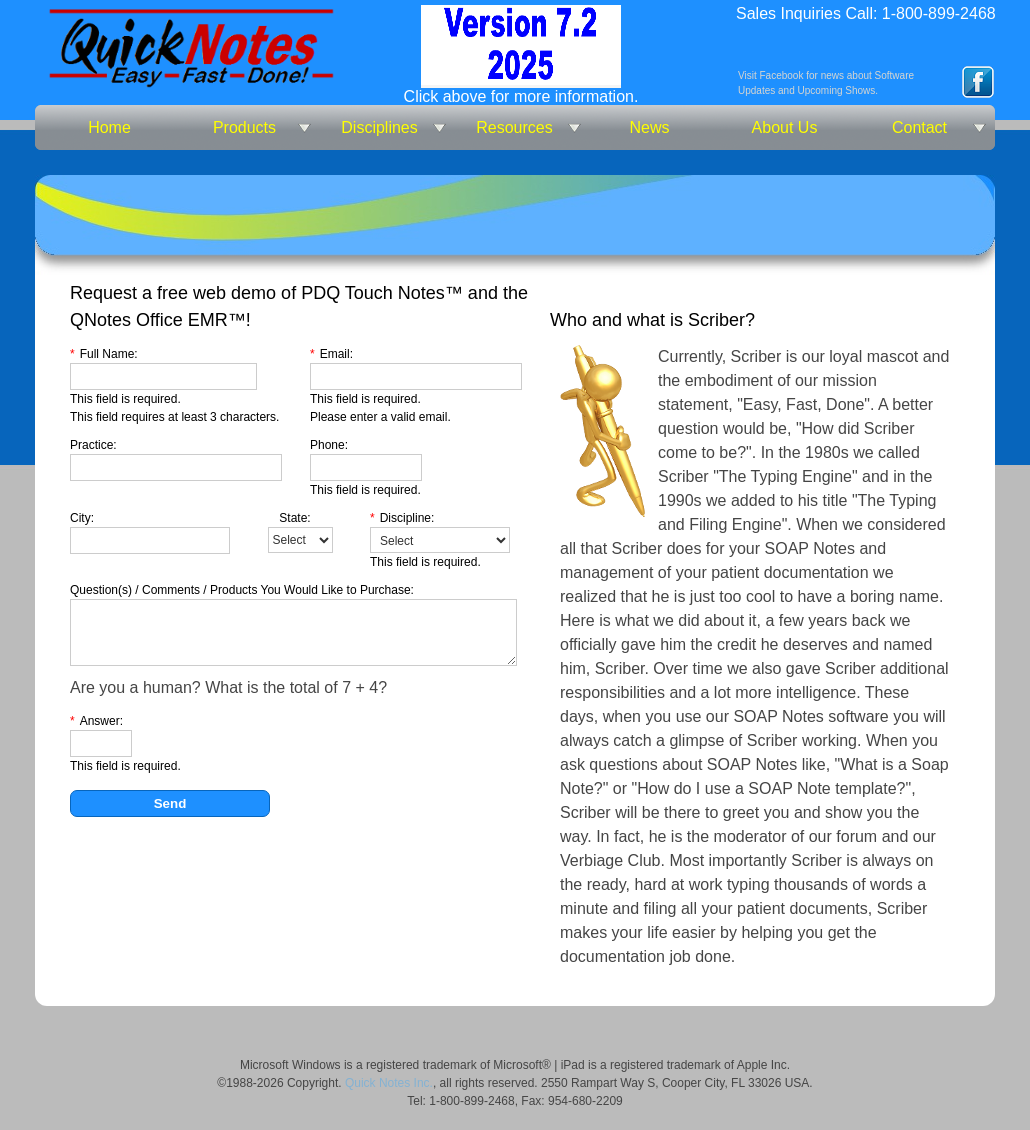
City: (82, 518)
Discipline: (402, 518)
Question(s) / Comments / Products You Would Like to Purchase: (242, 590)
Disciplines (379, 127)
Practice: (93, 445)
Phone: (329, 445)
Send (170, 803)
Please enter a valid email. (380, 417)
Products (244, 127)
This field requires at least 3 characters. (174, 417)
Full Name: (104, 354)
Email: (331, 354)
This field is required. (125, 399)
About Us (785, 127)
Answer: (96, 721)
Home (109, 127)
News (649, 127)
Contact (919, 127)
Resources (514, 127)
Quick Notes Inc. (389, 1083)
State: (294, 518)
